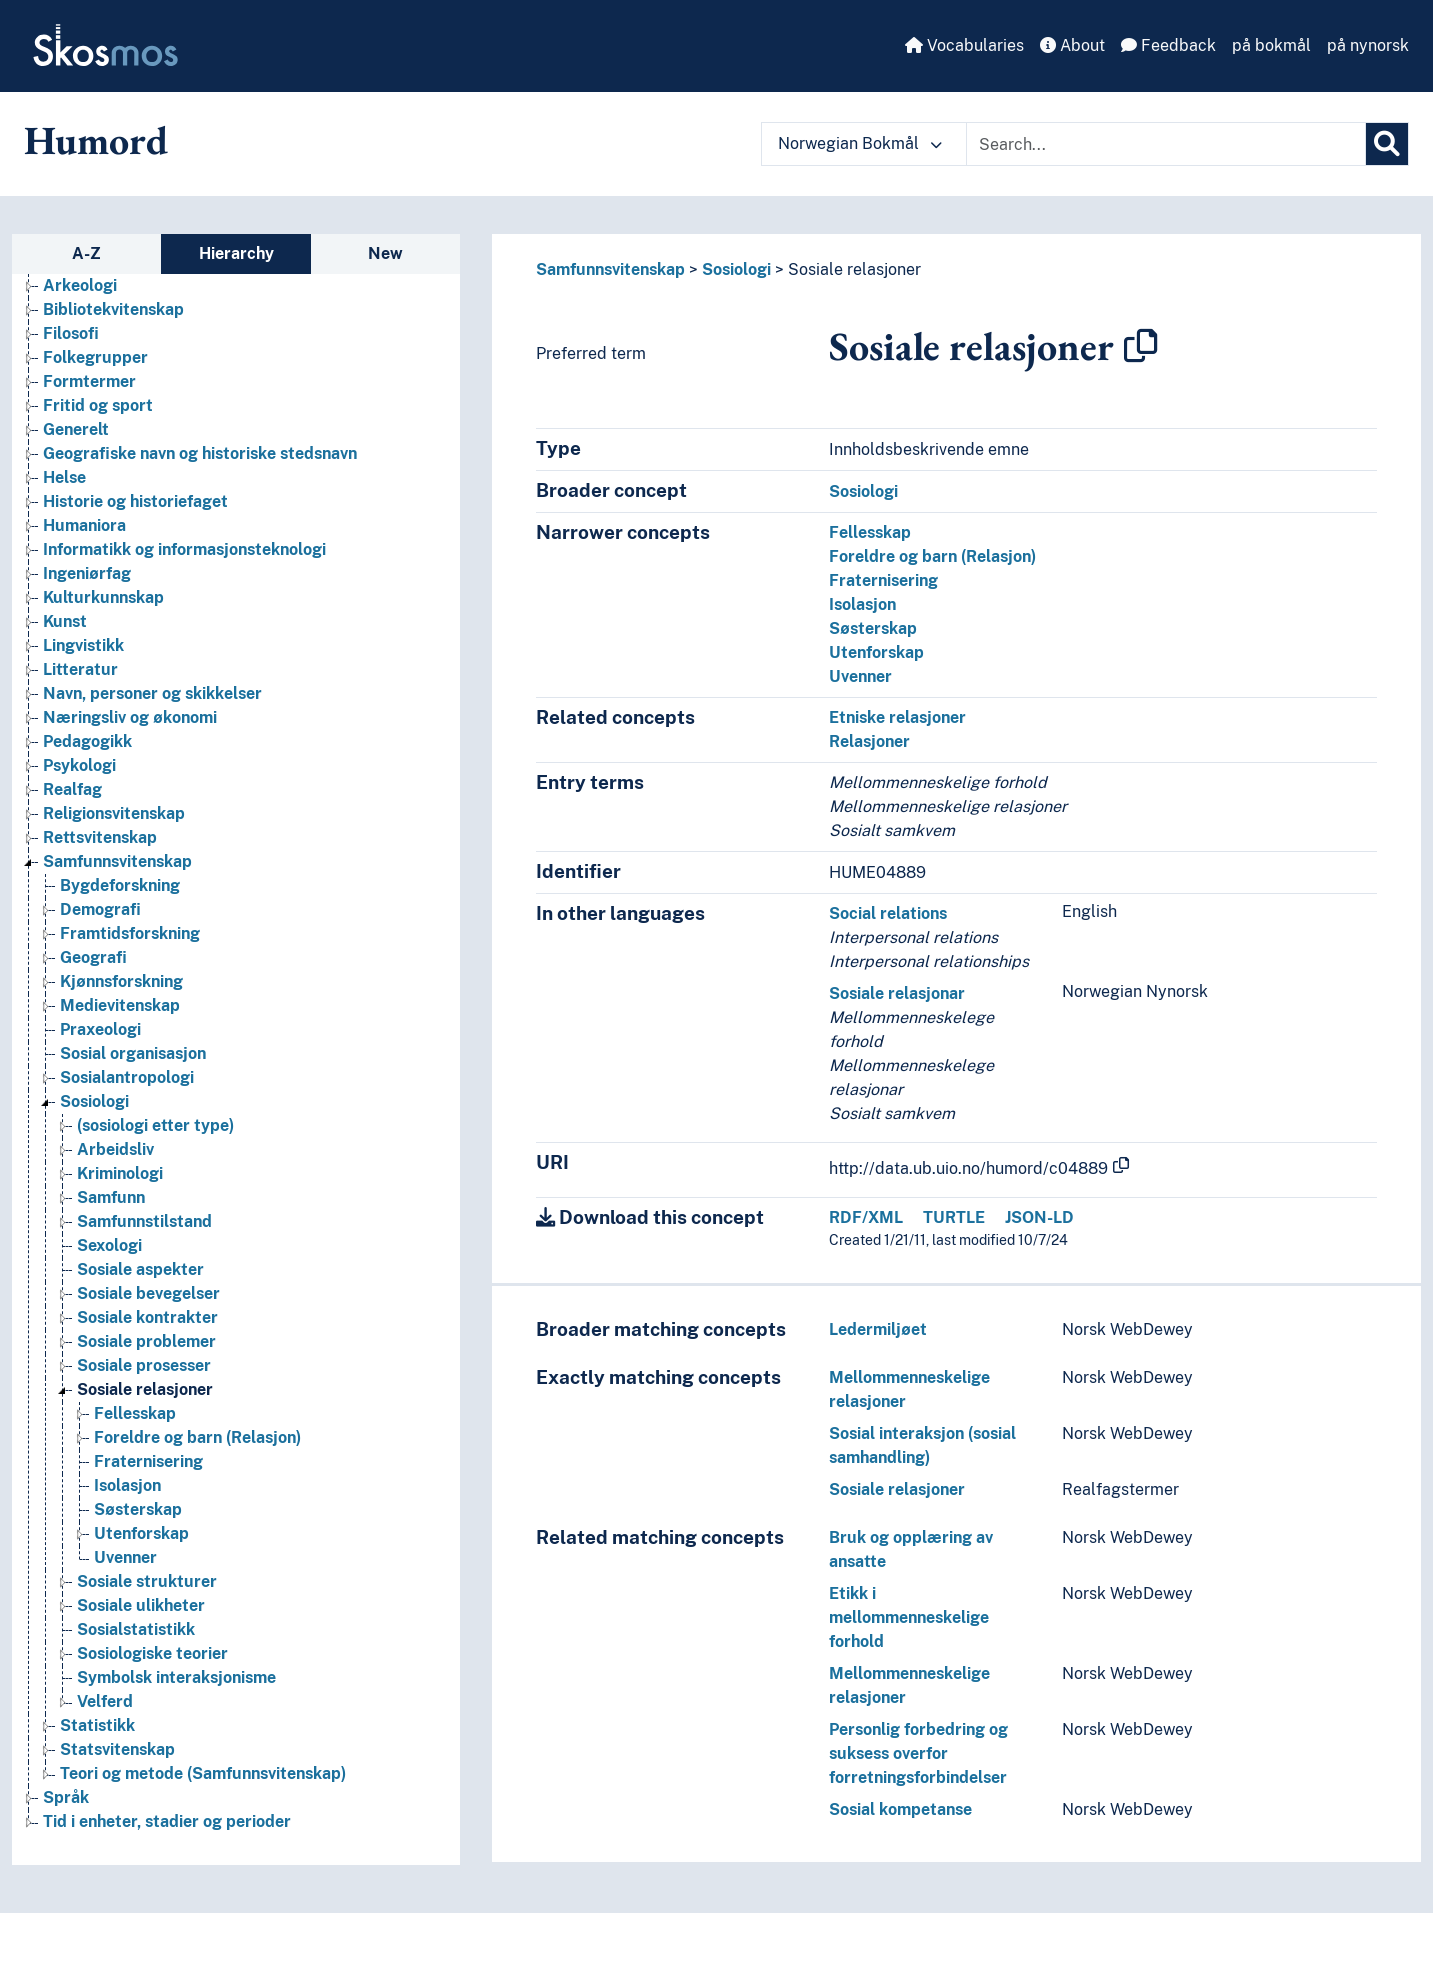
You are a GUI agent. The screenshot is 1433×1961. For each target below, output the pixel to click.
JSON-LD (1039, 1217)
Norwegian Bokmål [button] (860, 143)
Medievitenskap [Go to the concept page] (120, 1005)
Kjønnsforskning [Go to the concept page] (121, 981)
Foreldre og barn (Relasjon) (932, 556)
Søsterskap (873, 628)
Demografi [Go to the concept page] (100, 909)
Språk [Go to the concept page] (66, 1797)
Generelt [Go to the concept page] (76, 429)
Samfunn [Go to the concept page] (111, 1197)
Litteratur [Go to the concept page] (80, 669)
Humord (96, 140)
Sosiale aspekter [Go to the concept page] (140, 1269)
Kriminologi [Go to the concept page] (120, 1173)
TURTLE (954, 1217)
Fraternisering (883, 580)
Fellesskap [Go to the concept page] (135, 1413)
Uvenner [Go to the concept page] (125, 1557)
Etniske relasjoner (897, 717)
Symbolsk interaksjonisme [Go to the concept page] (176, 1677)
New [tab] (385, 253)
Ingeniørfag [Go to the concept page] (87, 573)
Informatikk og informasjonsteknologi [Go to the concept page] (184, 549)
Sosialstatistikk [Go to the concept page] (136, 1629)
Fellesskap (870, 532)
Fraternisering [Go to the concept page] (148, 1461)
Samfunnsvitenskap (610, 269)
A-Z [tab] (86, 253)
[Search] (1387, 144)
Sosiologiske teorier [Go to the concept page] (152, 1653)
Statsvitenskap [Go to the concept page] (117, 1749)
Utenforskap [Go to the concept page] (141, 1533)
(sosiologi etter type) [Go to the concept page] (155, 1125)
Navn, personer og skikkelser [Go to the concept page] (152, 693)
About (1072, 45)
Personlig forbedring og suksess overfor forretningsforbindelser (918, 1753)
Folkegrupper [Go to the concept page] (95, 357)
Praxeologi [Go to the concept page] (100, 1029)
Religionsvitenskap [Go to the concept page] (114, 813)
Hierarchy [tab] (236, 253)
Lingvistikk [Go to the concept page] (83, 645)
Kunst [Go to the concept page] (65, 621)
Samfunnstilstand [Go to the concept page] (144, 1221)
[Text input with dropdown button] (1166, 144)
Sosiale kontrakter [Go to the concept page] (147, 1317)
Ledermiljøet (878, 1329)
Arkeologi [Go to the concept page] (80, 285)
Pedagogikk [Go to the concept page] (87, 741)
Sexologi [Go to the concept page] (109, 1245)
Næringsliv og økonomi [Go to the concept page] (130, 717)
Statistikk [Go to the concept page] (97, 1725)
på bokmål (1271, 45)
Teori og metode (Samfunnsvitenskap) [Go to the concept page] (203, 1773)
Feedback (1168, 45)
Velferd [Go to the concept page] (105, 1701)
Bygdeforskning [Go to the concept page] (120, 885)
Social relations (888, 913)
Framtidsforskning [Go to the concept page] (130, 933)
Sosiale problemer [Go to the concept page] (146, 1341)
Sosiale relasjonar (897, 993)
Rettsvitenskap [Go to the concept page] (100, 837)
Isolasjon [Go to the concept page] (127, 1485)
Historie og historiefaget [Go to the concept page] (135, 501)
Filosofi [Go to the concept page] (71, 333)
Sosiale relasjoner (854, 269)
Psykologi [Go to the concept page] (79, 765)
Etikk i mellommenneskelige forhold (909, 1617)
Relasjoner (869, 741)
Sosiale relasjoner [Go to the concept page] (145, 1389)
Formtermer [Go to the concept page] (89, 381)
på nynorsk (1368, 45)
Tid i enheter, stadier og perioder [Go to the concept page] (167, 1821)
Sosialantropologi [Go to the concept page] (127, 1077)
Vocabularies (964, 45)
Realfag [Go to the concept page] (72, 789)
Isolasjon (862, 604)
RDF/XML (866, 1217)
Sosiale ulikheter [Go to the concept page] (141, 1605)
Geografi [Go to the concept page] (93, 957)
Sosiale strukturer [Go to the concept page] (147, 1581)
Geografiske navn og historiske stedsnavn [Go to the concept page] (200, 453)
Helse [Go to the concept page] (64, 477)
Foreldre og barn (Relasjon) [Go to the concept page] (197, 1437)
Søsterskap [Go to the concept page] (138, 1509)
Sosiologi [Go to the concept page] (94, 1101)
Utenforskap (876, 652)
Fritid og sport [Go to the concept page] (98, 405)
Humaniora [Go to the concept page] (84, 525)
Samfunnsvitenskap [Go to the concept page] (117, 861)
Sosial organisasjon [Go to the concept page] (133, 1053)
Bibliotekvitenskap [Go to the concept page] (113, 309)
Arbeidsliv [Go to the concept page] (115, 1149)
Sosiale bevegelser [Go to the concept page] (148, 1293)
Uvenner (860, 676)
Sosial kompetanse (900, 1809)
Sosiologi (736, 269)
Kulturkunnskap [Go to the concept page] (103, 597)
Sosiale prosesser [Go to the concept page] (144, 1365)
